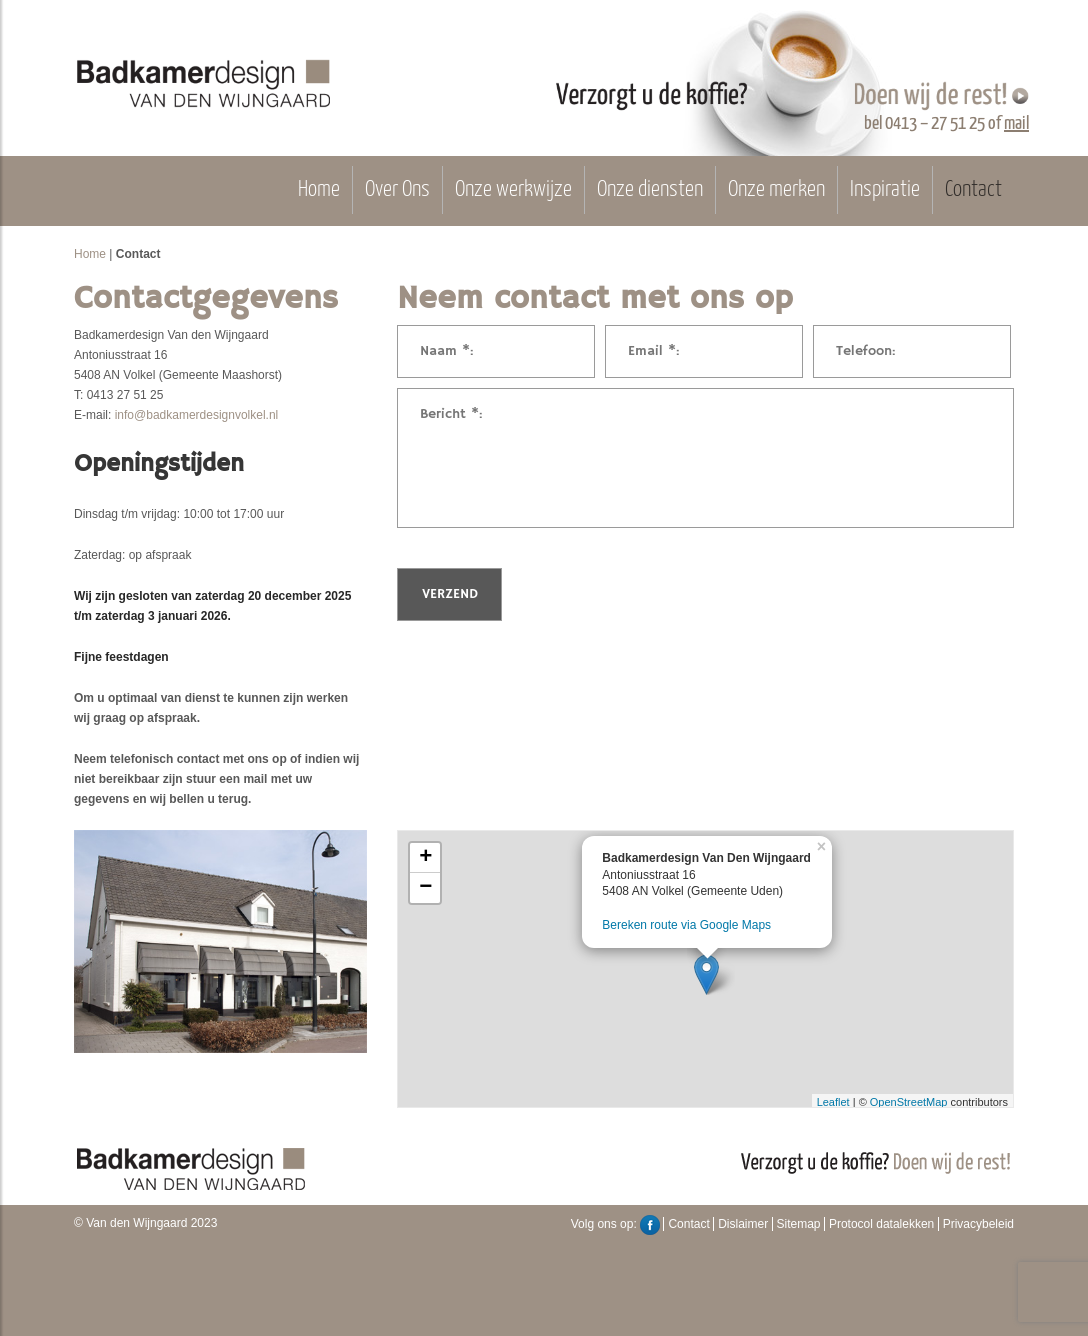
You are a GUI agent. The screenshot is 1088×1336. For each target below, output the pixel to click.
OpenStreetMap (909, 1102)
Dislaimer (743, 1224)
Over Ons (397, 190)
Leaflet (833, 1102)
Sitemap (799, 1224)
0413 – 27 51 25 (935, 123)
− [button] (425, 888)
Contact (973, 190)
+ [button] (425, 858)
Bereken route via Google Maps (686, 925)
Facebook (650, 1225)
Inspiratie (885, 190)
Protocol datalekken (881, 1224)
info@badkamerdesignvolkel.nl (197, 415)
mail (1016, 123)
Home (319, 190)
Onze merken (776, 190)
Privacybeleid (978, 1224)
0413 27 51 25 (125, 395)
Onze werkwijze (513, 190)
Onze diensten (650, 190)
